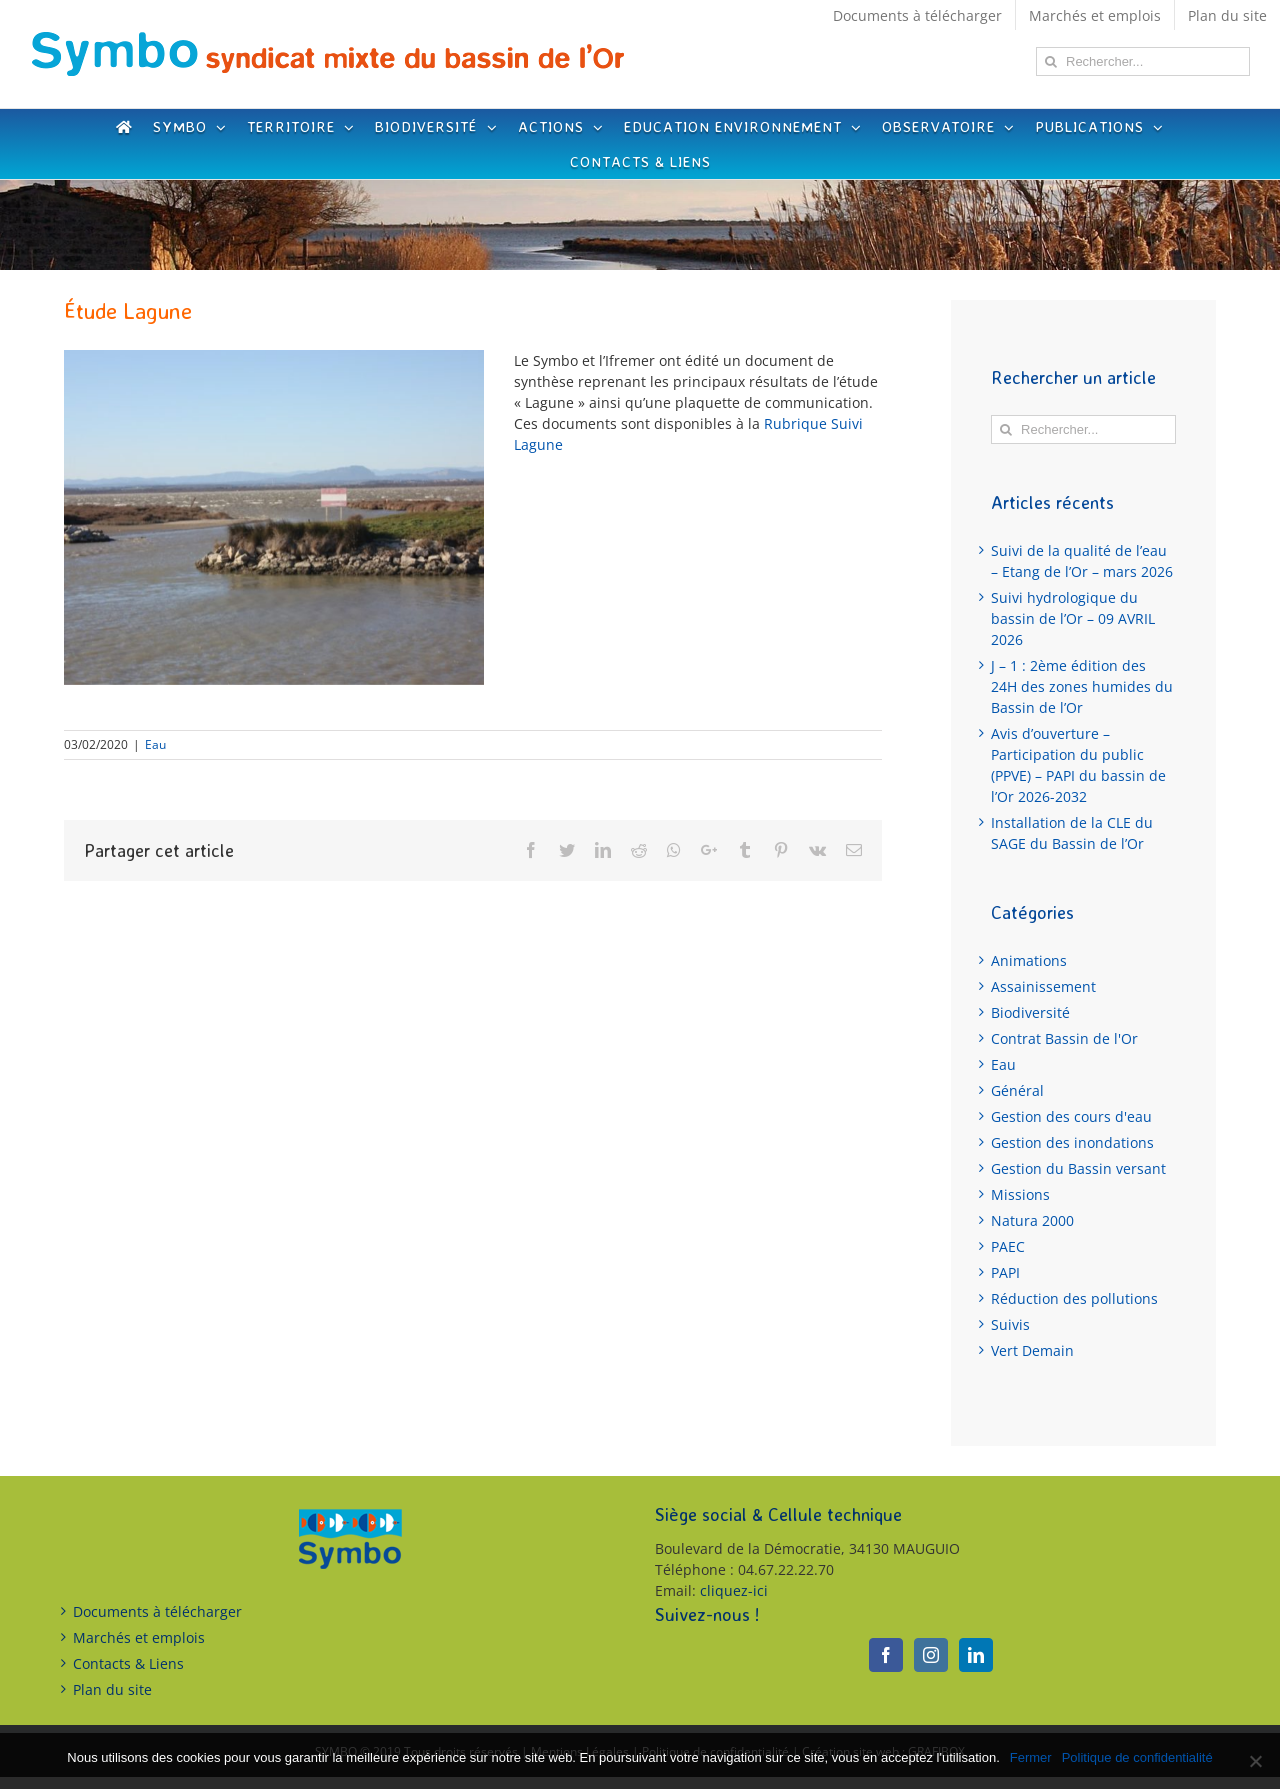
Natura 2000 (1032, 1220)
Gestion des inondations (1072, 1142)
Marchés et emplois (139, 1637)
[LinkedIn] (976, 1655)
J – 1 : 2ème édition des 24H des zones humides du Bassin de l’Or (1082, 686)
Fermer (1031, 1757)
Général (1017, 1090)
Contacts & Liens (128, 1663)
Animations (1029, 960)
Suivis (1010, 1324)
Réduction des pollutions (1074, 1298)
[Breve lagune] (274, 517)
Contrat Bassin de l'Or (1064, 1038)
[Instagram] (931, 1655)
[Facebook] (886, 1655)
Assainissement (1043, 986)
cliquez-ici (734, 1590)
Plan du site (112, 1689)
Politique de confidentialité (1137, 1757)
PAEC (1008, 1246)
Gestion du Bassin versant (1078, 1168)
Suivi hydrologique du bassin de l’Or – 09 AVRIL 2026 (1073, 618)
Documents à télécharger (157, 1611)
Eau (155, 744)
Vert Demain (1032, 1350)
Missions (1020, 1194)
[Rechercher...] (1143, 61)
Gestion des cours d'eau (1071, 1116)
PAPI (1005, 1272)
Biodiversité (1030, 1012)
